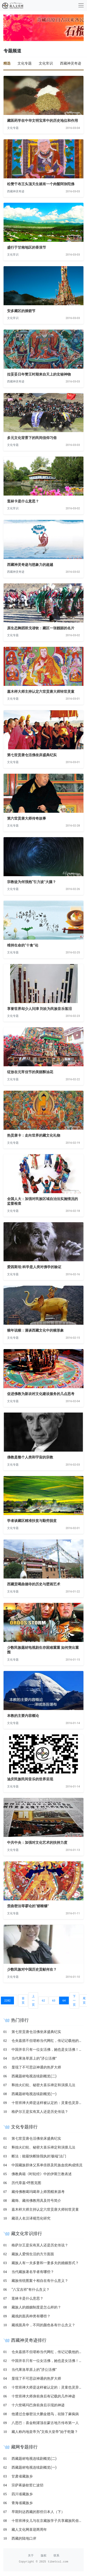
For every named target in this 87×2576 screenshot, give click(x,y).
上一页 (33, 2000)
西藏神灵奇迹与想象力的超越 (30, 565)
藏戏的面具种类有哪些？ (31, 2316)
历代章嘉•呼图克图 (26, 2183)
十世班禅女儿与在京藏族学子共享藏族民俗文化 (49, 2521)
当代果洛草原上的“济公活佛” (34, 2058)
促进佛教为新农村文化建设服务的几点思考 (40, 1394)
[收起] (81, 5)
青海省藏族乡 (22, 2503)
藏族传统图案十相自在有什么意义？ (40, 2281)
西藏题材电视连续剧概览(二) (34, 2076)
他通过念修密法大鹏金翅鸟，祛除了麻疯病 (45, 2414)
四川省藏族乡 (22, 2494)
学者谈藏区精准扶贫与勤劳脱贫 (32, 1521)
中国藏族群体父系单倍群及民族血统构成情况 (47, 2165)
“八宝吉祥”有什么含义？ (30, 2289)
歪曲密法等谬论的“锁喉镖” (28, 1906)
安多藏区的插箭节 (21, 311)
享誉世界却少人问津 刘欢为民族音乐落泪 (39, 1009)
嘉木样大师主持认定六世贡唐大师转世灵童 (40, 691)
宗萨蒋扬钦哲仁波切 (27, 2485)
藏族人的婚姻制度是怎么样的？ (36, 2307)
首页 (23, 2000)
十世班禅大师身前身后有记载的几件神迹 (43, 2396)
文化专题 (24, 63)
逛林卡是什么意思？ (23, 501)
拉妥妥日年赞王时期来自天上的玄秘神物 (39, 374)
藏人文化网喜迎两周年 (29, 2529)
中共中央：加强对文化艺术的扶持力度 (37, 1842)
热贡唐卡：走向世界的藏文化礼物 (33, 1135)
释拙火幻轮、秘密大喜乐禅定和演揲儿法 (43, 2085)
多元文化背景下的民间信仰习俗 (32, 438)
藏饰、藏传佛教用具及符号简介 (36, 2200)
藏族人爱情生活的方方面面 (33, 2254)
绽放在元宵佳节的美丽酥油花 (30, 1072)
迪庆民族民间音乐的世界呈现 (30, 1779)
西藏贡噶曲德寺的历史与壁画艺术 (33, 1584)
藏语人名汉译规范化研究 (31, 2218)
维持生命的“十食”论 (22, 945)
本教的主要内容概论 (23, 1716)
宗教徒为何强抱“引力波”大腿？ (31, 882)
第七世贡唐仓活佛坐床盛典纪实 (32, 755)
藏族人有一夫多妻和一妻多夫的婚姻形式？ (45, 2263)
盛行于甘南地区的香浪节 (26, 247)
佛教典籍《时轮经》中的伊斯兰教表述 (42, 2174)
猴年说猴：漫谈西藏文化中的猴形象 (35, 1330)
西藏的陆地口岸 (24, 2538)
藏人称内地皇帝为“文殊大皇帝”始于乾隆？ (45, 2432)
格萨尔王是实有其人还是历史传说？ (40, 2112)
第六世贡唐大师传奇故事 (26, 818)
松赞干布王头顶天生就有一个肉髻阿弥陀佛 (40, 184)
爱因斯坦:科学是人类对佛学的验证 (34, 1267)
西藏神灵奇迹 (70, 63)
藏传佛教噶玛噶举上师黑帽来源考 (38, 2192)
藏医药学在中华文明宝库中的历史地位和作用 (42, 120)
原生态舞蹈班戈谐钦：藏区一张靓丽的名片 (40, 628)
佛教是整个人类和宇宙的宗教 (30, 1457)
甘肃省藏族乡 (22, 2476)
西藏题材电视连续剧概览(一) (34, 2094)
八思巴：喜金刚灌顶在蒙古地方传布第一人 (45, 2423)
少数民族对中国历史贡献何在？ (32, 1969)
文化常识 (46, 63)
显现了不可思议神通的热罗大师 (36, 2067)
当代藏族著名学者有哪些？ (33, 2272)
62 (43, 2000)
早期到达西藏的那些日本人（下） (38, 2512)
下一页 (74, 2000)
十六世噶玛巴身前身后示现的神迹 (38, 2405)
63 (53, 2000)
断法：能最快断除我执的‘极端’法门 (39, 2156)
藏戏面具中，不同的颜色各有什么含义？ (43, 2325)
